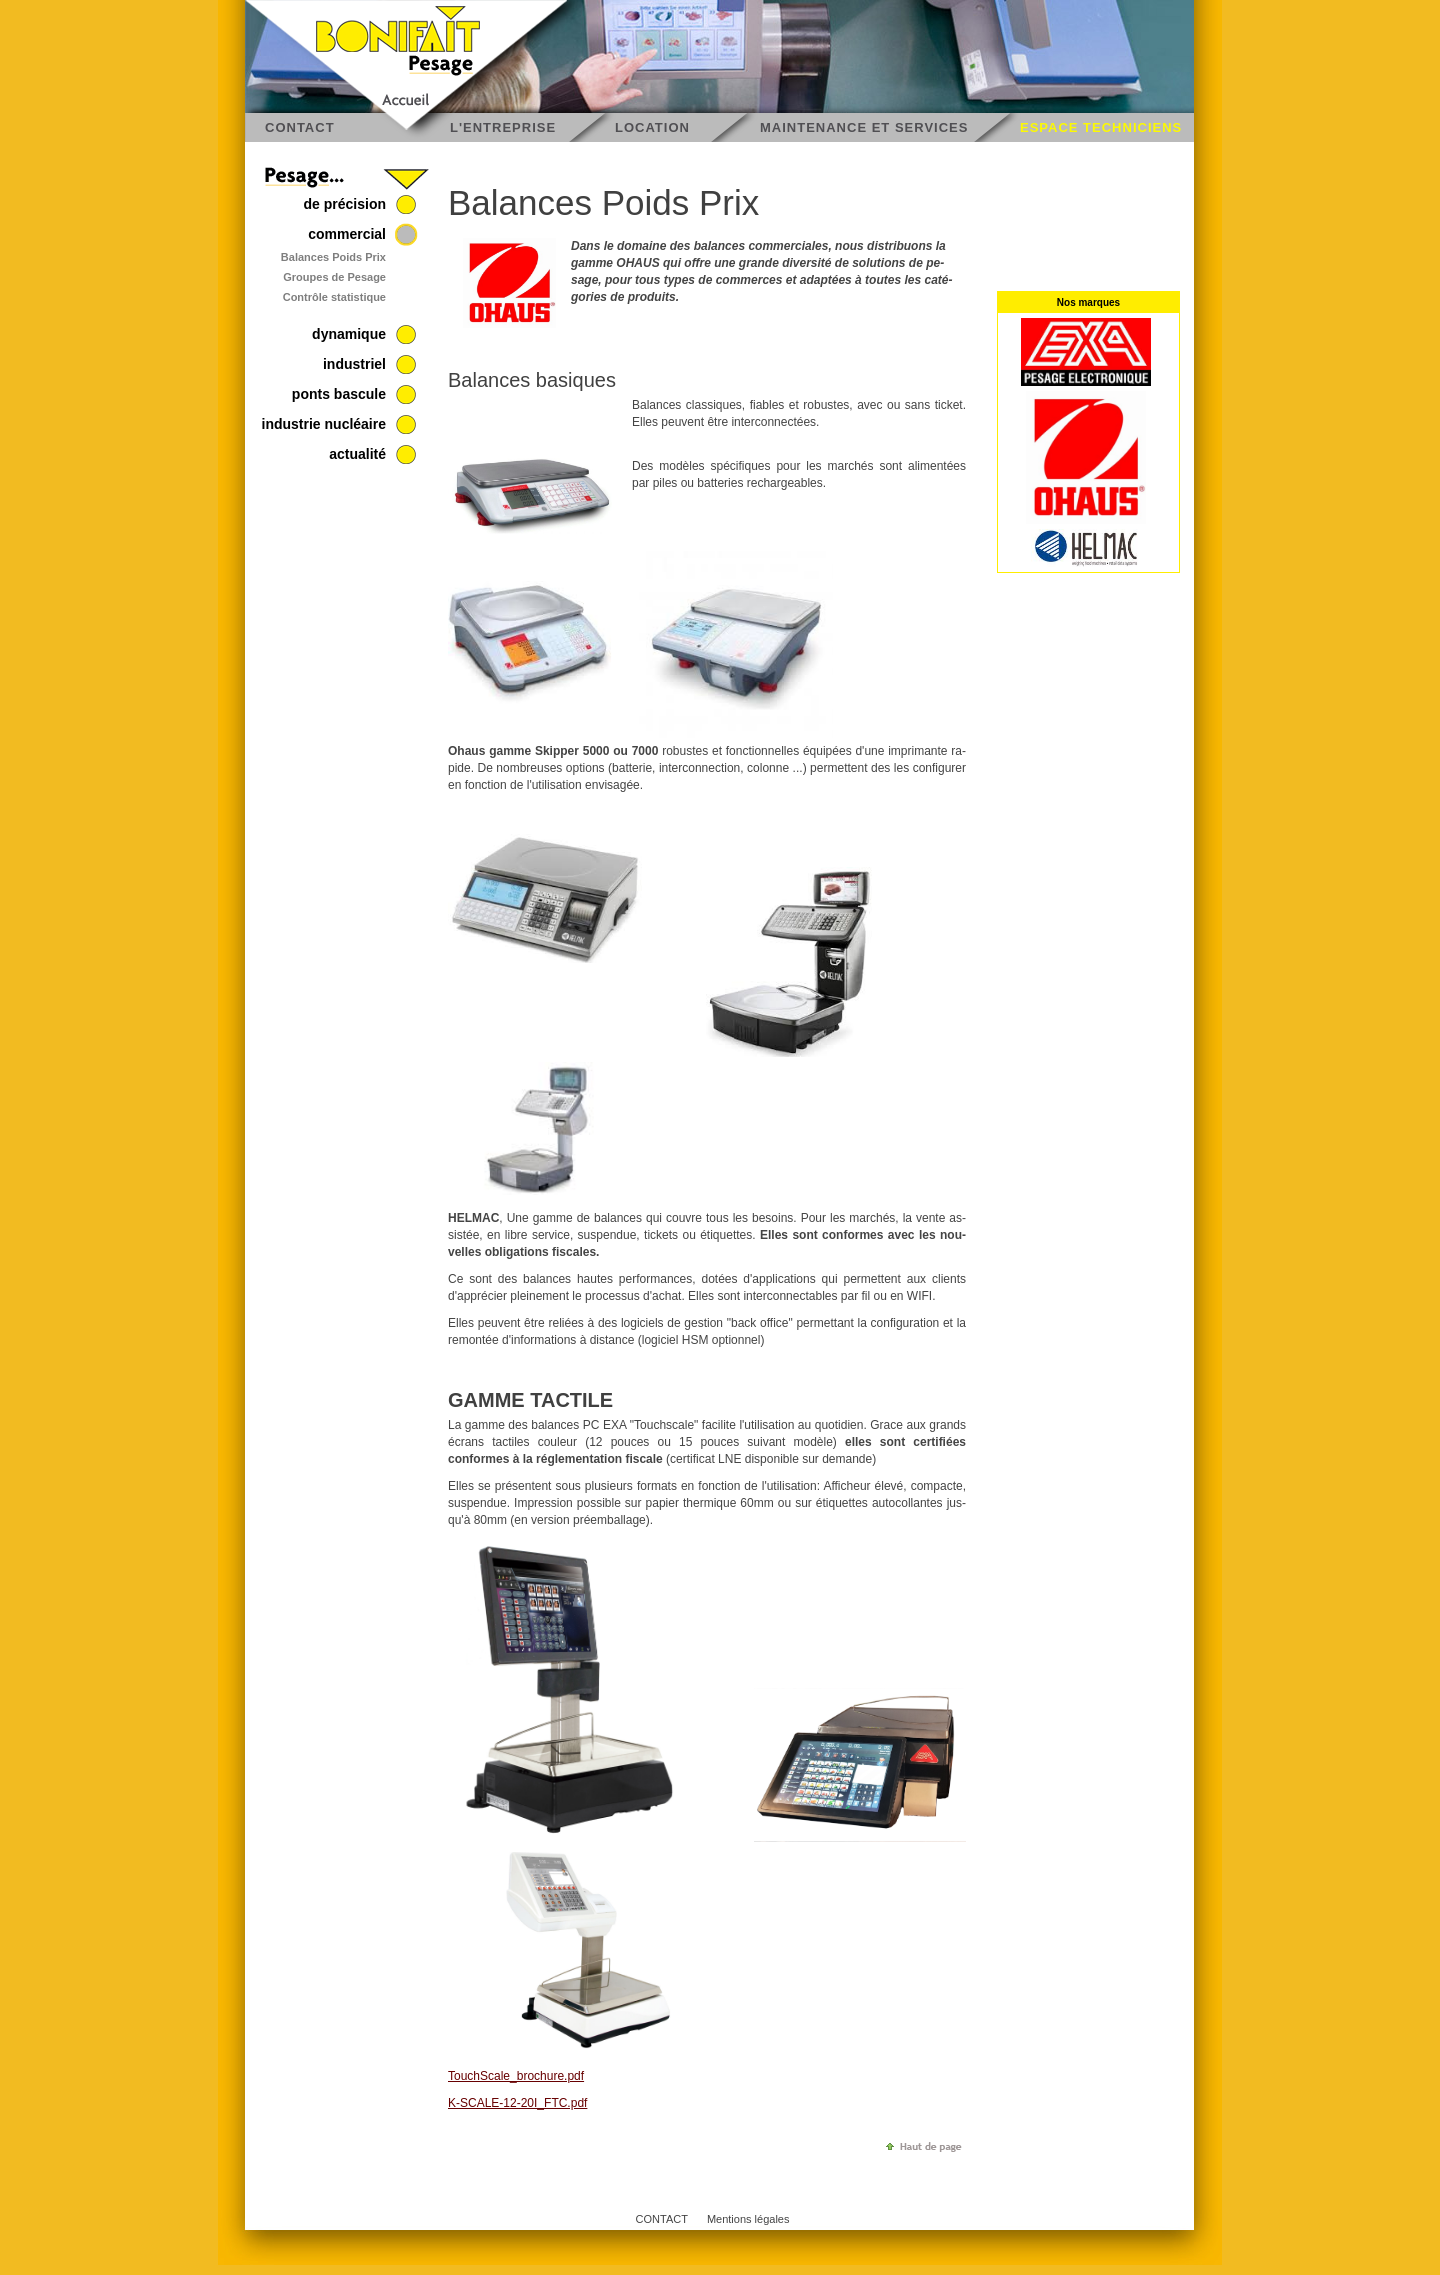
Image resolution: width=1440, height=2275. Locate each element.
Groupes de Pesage (334, 277)
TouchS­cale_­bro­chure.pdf (516, 2076)
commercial (347, 234)
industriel (354, 364)
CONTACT (300, 127)
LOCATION (652, 127)
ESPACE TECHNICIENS (1101, 127)
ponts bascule (339, 394)
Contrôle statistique (334, 297)
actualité (357, 454)
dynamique (349, 334)
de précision (345, 204)
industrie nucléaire (324, 424)
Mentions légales (748, 2219)
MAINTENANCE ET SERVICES (864, 127)
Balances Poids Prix (333, 257)
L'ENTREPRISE (503, 127)
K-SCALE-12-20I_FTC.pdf (517, 2103)
